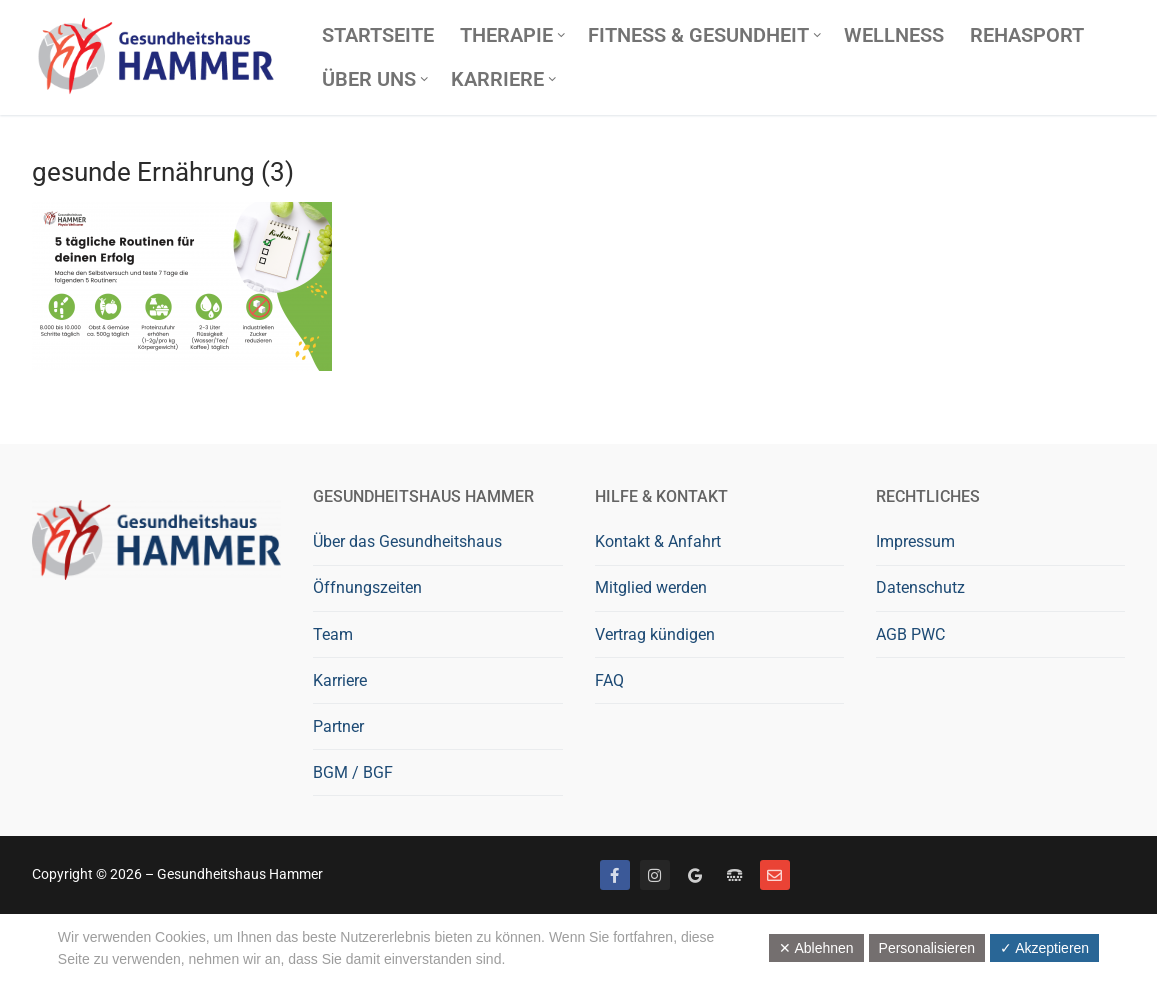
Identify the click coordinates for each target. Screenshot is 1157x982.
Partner (338, 726)
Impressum (915, 541)
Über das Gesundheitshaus (407, 541)
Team (333, 634)
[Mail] (775, 875)
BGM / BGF (353, 772)
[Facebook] (615, 875)
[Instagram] (655, 875)
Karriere (340, 680)
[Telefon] (735, 875)
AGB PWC (910, 634)
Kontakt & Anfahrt (658, 541)
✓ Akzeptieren (1044, 948)
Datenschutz (920, 587)
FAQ (609, 680)
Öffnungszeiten (367, 587)
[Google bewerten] (695, 875)
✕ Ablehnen (816, 948)
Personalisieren (927, 948)
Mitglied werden (651, 587)
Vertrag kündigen (655, 634)
